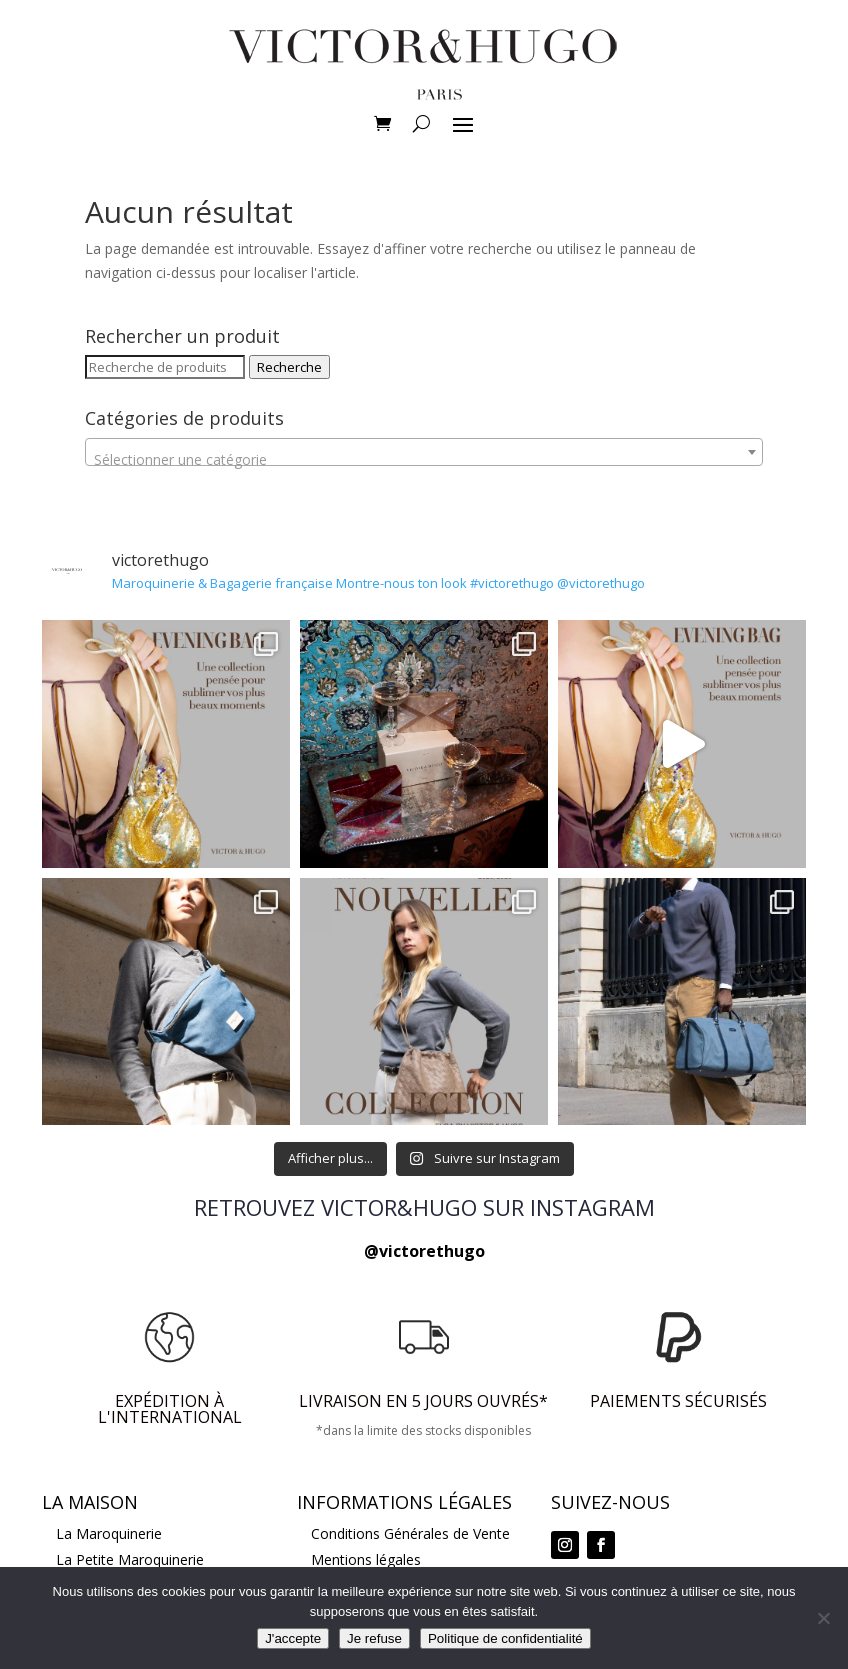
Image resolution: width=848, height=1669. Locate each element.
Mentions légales (366, 1559)
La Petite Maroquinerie (130, 1559)
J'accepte (293, 1638)
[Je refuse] (823, 1618)
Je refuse (374, 1638)
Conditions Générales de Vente (410, 1533)
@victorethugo (424, 1251)
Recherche (289, 367)
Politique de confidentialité (505, 1638)
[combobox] (424, 452)
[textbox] (424, 460)
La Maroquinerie (109, 1533)
